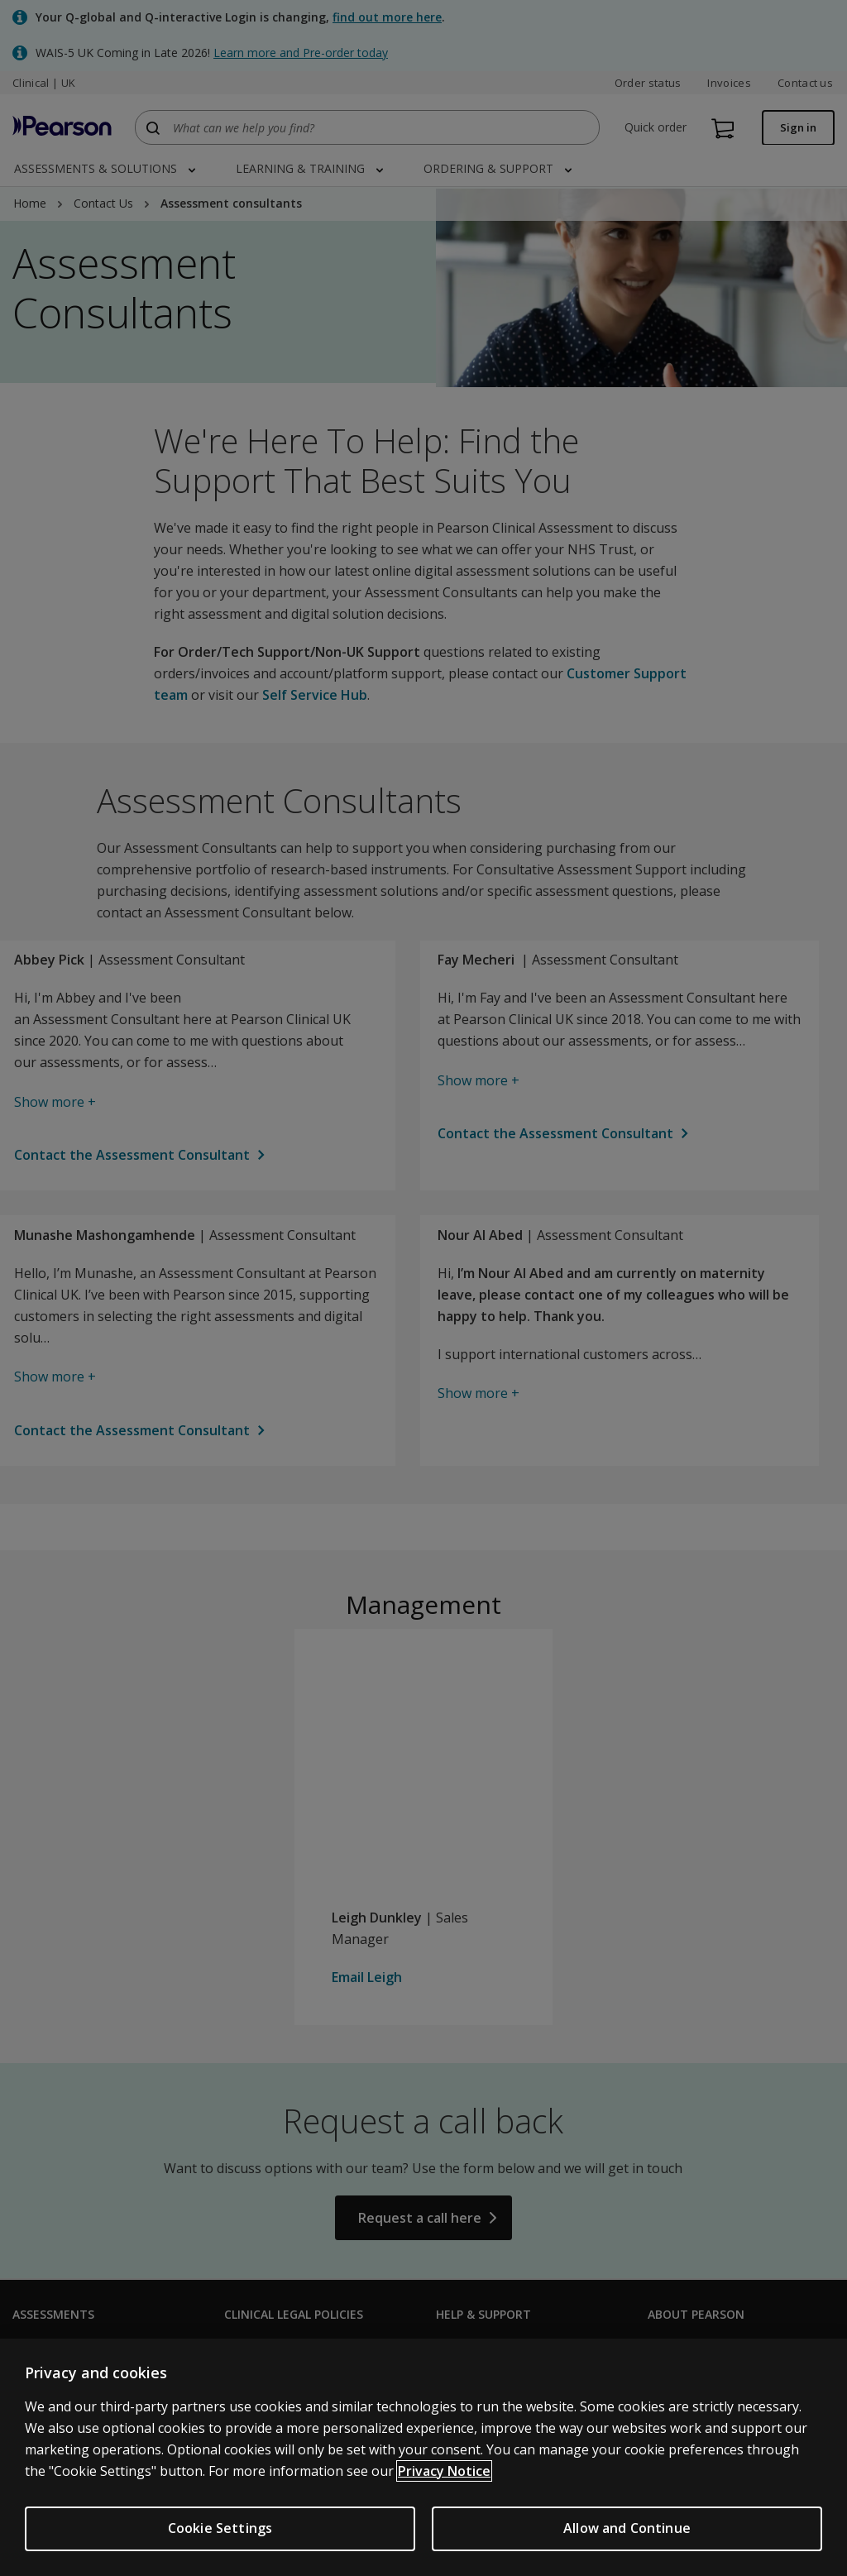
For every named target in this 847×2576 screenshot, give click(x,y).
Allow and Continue (627, 2538)
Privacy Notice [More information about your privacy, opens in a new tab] (444, 2481)
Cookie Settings (220, 2538)
